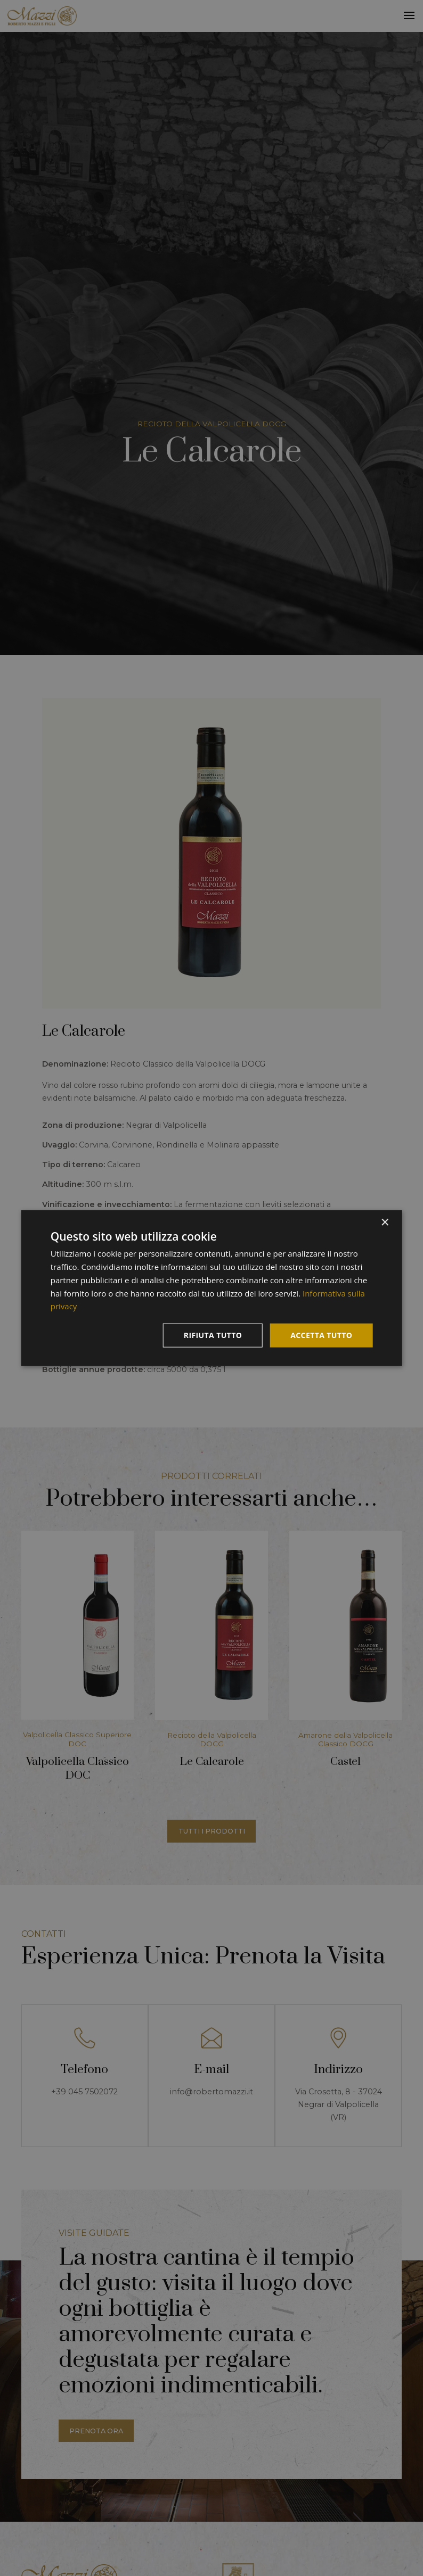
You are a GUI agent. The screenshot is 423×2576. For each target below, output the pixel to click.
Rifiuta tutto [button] (213, 1335)
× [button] (384, 1223)
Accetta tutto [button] (321, 1335)
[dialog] (211, 1288)
